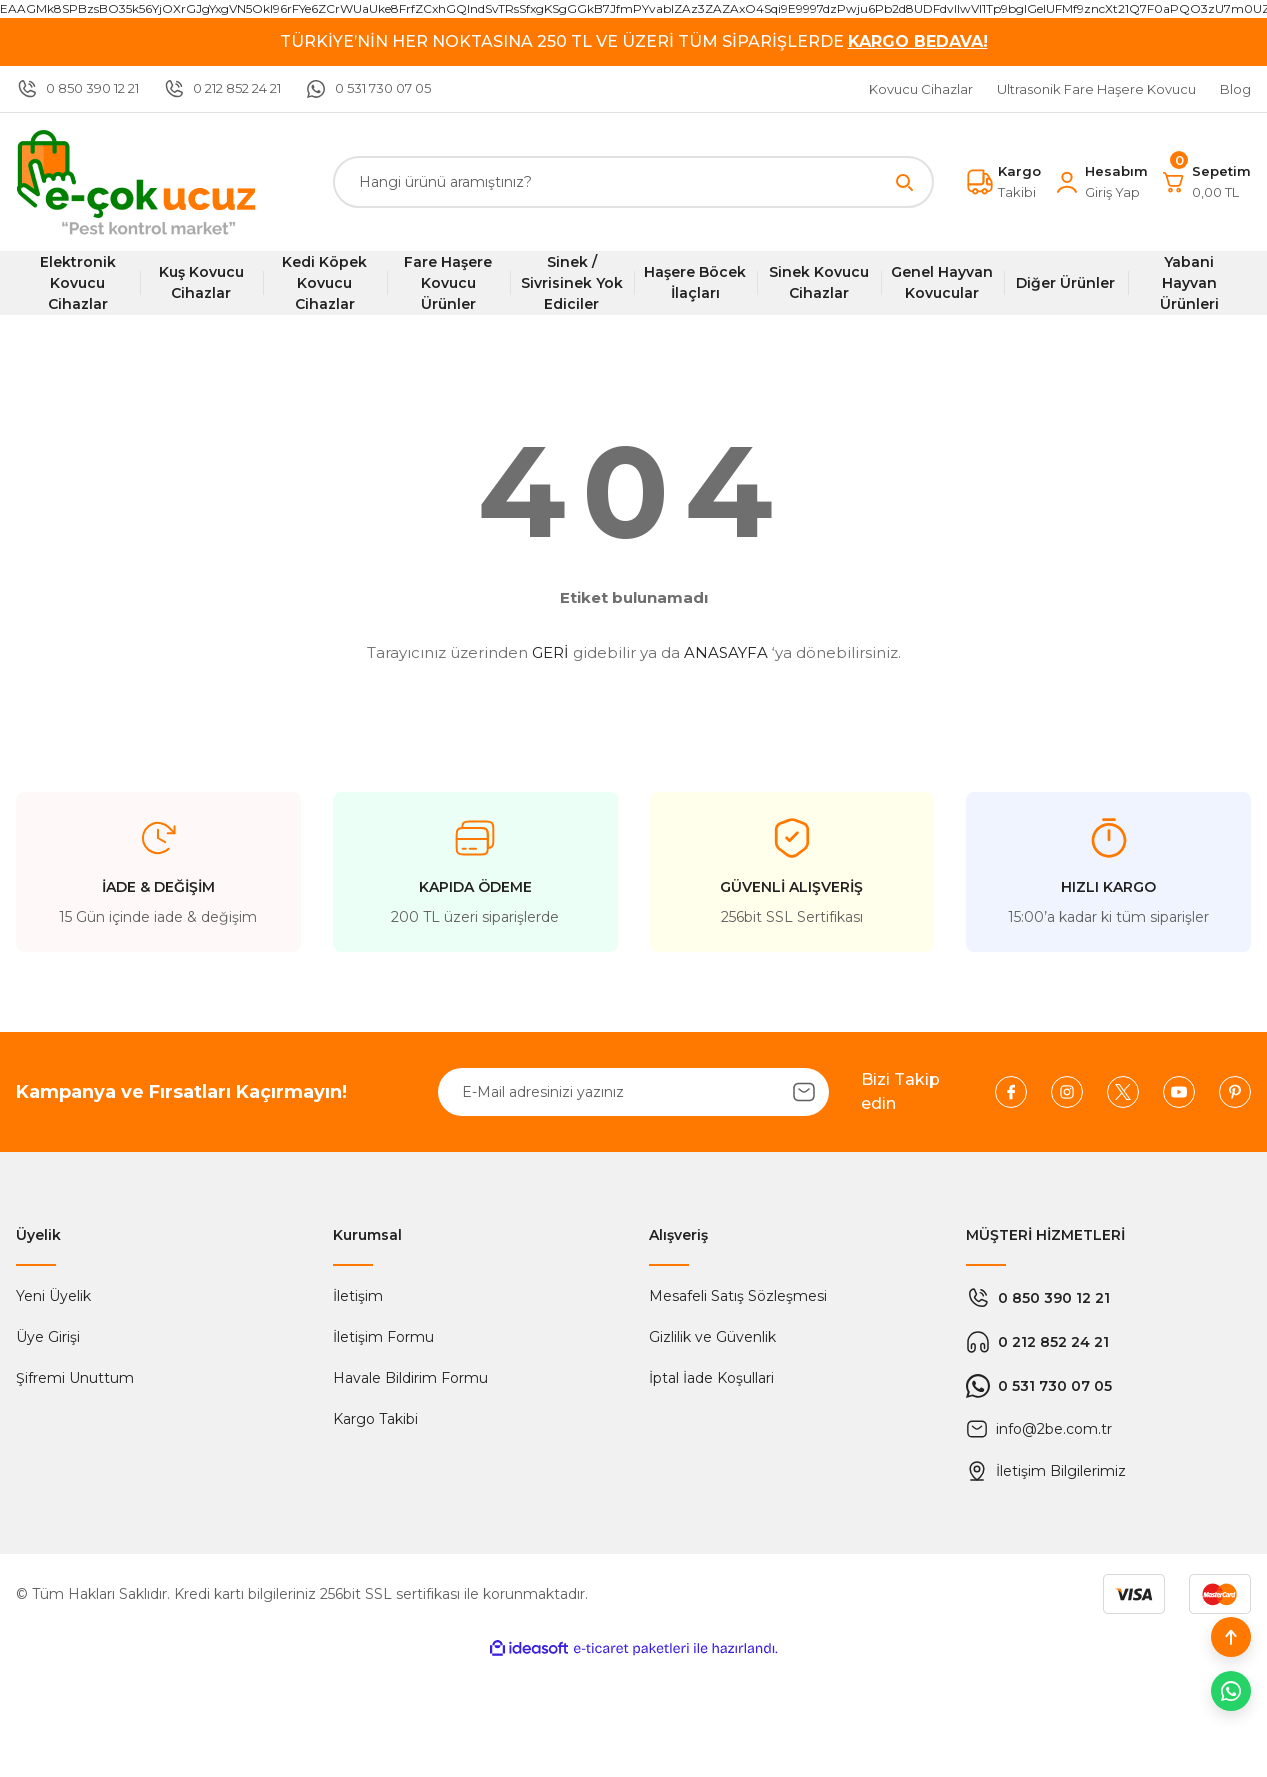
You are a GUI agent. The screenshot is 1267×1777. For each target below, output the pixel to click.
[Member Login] (1100, 182)
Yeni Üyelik (53, 1296)
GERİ (550, 652)
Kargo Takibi (375, 1419)
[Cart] (1205, 182)
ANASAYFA (726, 652)
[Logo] (136, 182)
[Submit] (804, 1092)
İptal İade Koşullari (711, 1378)
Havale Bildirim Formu (410, 1378)
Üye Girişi (48, 1337)
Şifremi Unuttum (75, 1378)
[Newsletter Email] (633, 1092)
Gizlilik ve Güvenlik (712, 1337)
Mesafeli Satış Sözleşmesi (738, 1296)
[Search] (634, 182)
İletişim (358, 1296)
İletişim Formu (383, 1337)
